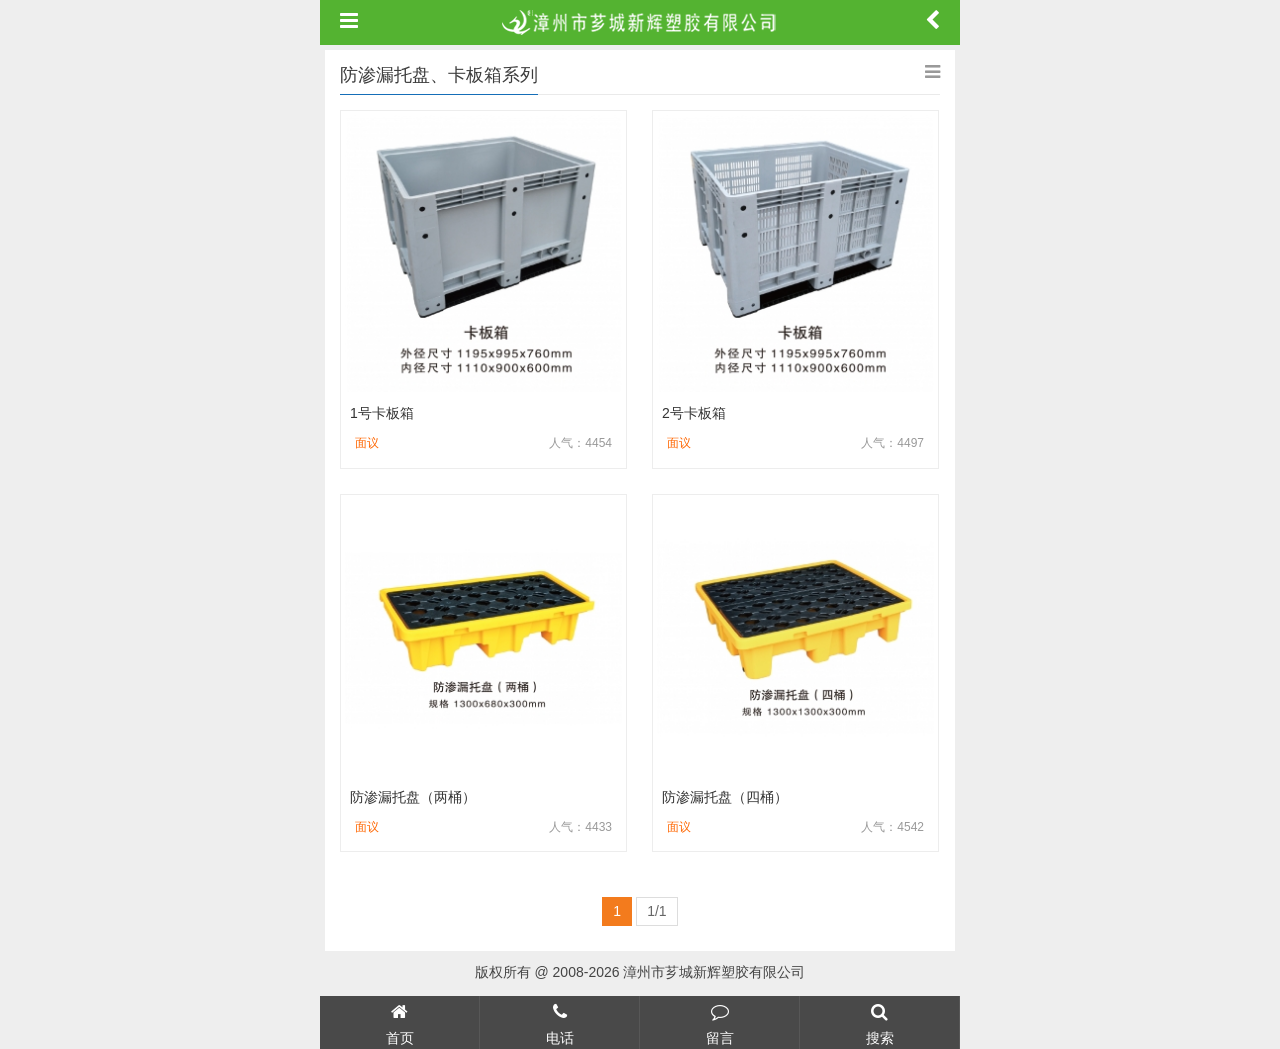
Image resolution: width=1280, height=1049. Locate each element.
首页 (399, 1022)
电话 (559, 1022)
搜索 (879, 1022)
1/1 (656, 911)
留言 (719, 1022)
